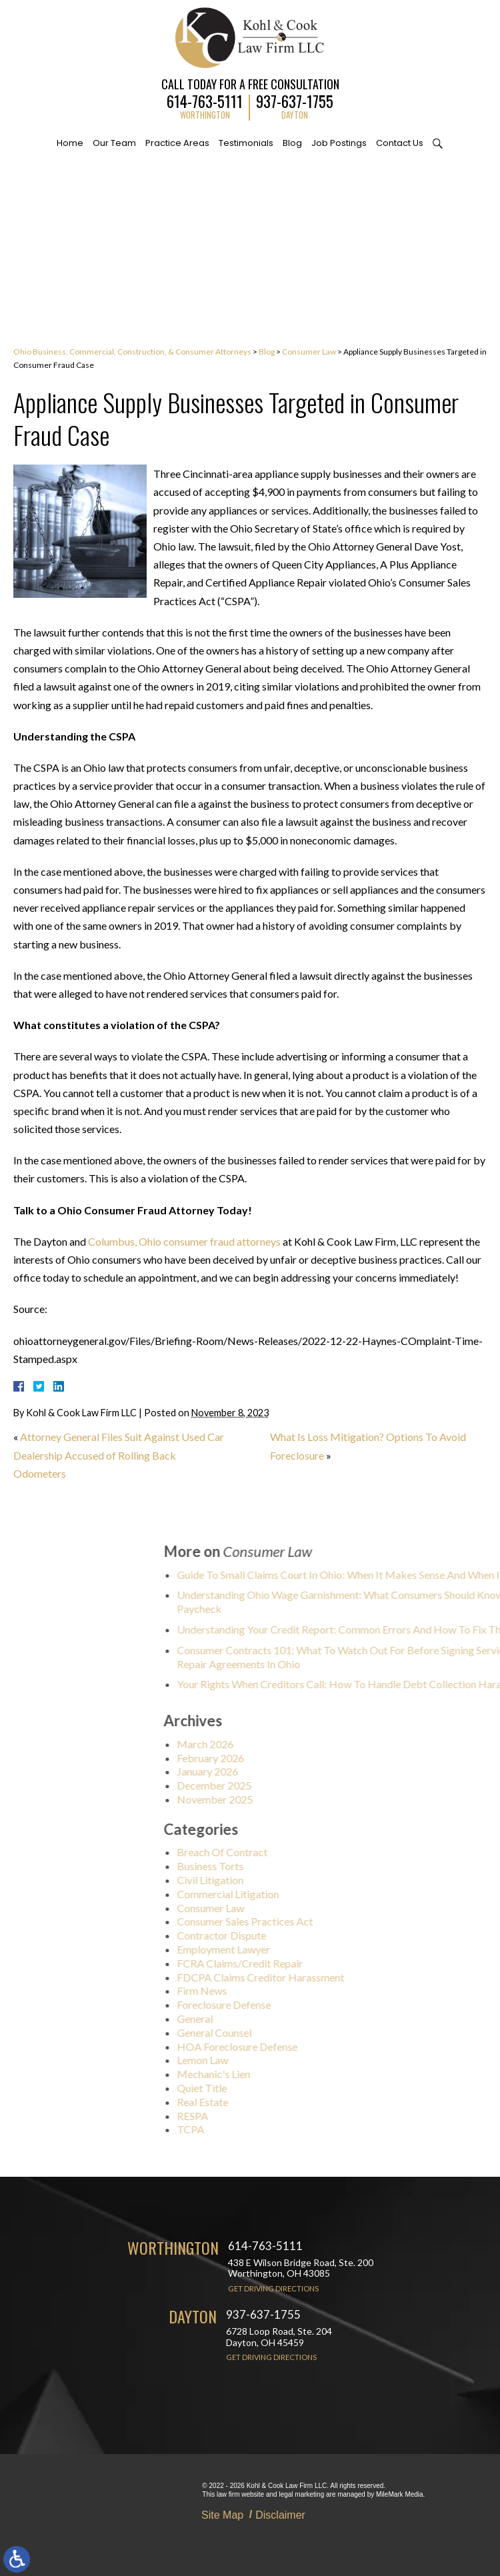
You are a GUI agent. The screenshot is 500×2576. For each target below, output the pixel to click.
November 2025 (311, 1799)
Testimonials (246, 143)
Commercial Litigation (324, 1894)
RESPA (288, 2115)
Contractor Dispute (317, 1935)
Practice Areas (177, 143)
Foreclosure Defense (320, 2004)
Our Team (114, 143)
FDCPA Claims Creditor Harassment (356, 1977)
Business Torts (306, 1866)
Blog (292, 143)
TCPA (286, 2129)
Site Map (222, 2515)
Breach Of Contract (318, 1852)
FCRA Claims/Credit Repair (336, 1963)
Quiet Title (298, 2087)
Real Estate (298, 2101)
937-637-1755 (294, 99)
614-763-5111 (205, 99)
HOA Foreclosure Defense (333, 2046)
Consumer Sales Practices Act (341, 1921)
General (291, 2018)
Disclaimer (280, 2515)
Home (70, 143)
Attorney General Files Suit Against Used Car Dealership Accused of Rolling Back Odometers (118, 1454)
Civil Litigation (306, 1880)
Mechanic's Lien (309, 2073)
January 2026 (303, 1771)
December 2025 (310, 1785)
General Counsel (310, 2032)
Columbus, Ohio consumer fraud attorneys (184, 1241)
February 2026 (306, 1758)
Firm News (298, 1990)
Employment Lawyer (319, 1949)
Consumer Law (309, 352)
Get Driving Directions (273, 2288)
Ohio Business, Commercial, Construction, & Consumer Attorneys (132, 352)
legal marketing (301, 2494)
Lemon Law (298, 2059)
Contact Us (399, 143)
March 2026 (301, 1744)
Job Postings (339, 143)
